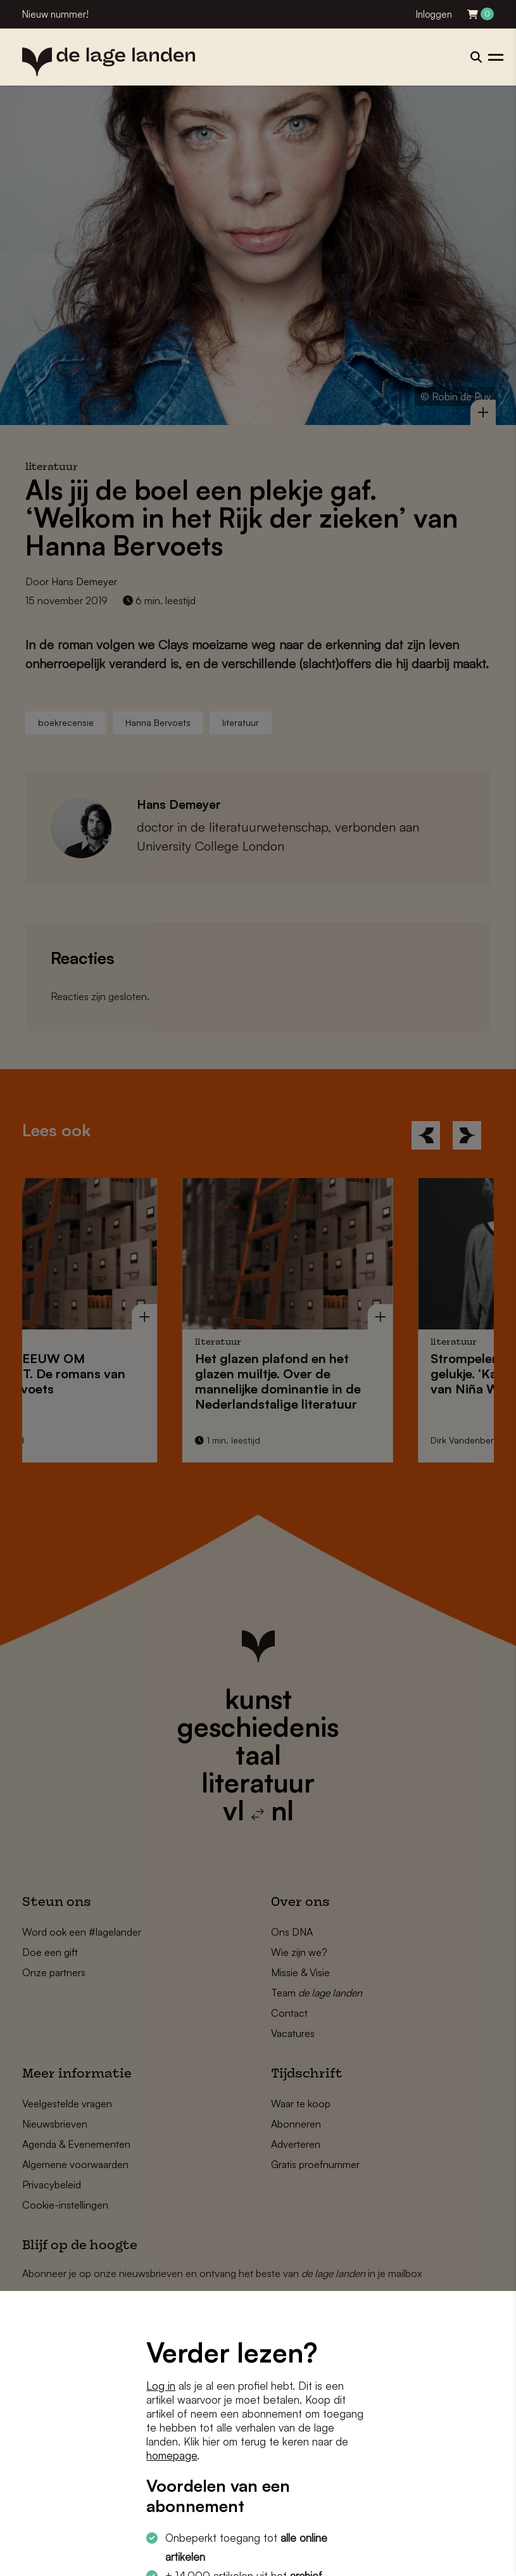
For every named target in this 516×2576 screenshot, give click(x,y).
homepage (171, 2455)
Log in (160, 2385)
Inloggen (434, 14)
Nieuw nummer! (55, 14)
